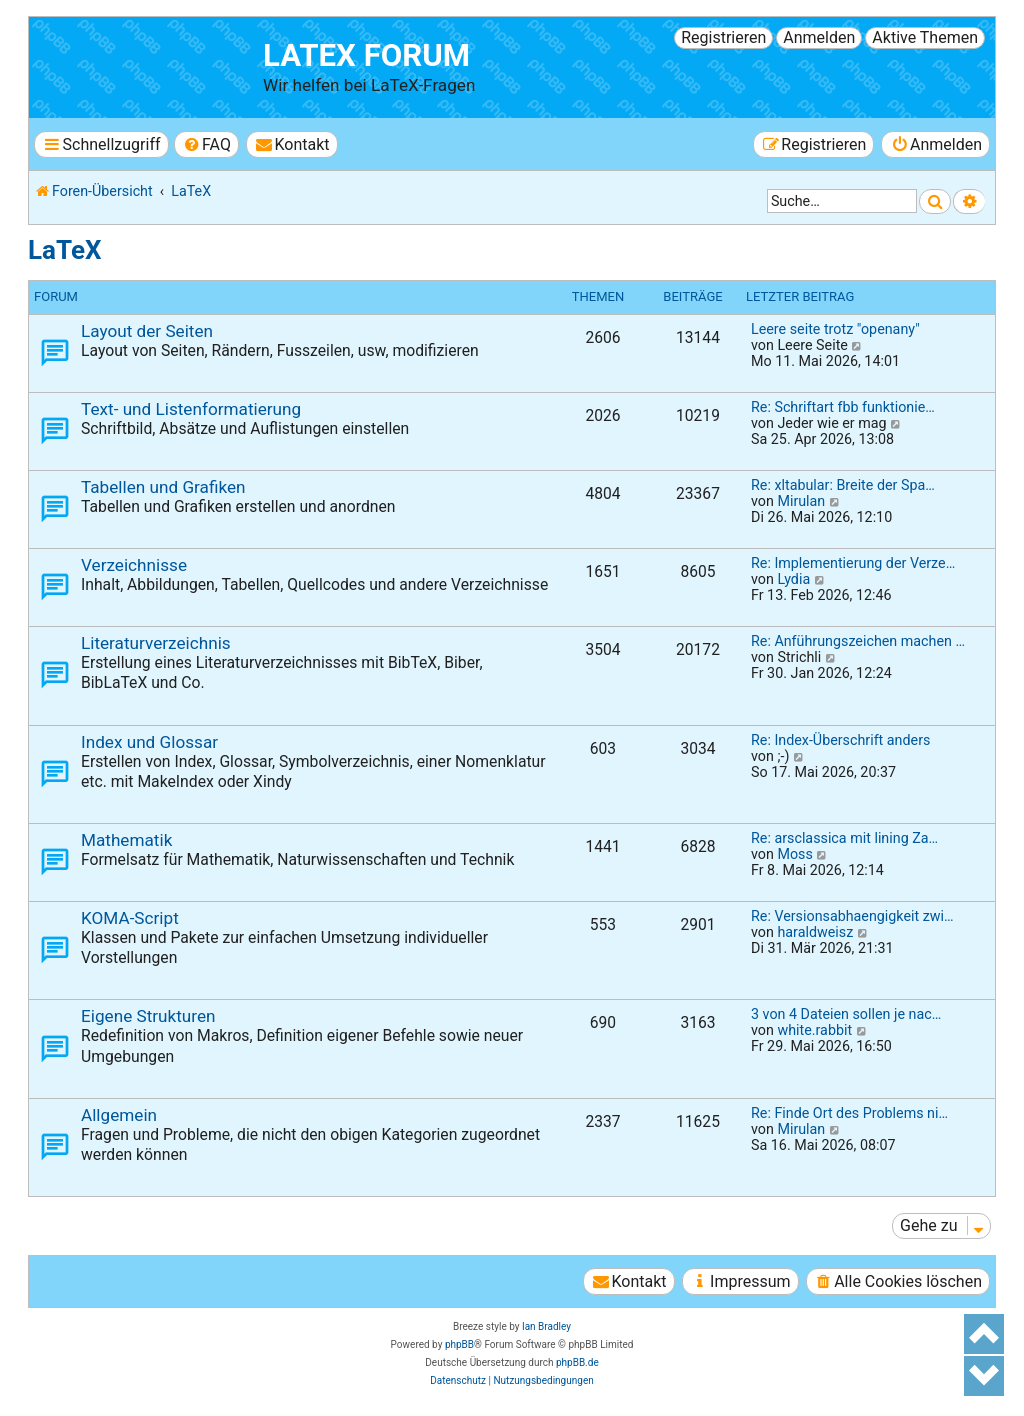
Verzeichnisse (134, 565)
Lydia (793, 579)
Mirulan (801, 501)
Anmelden (819, 37)
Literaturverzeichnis (156, 643)
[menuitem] (206, 144)
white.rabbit (814, 1030)
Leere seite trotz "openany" (835, 329)
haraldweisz (815, 932)
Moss (794, 854)
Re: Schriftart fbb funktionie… (843, 407)
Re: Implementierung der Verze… (853, 563)
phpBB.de (577, 1362)
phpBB (459, 1344)
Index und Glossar (149, 742)
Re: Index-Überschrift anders (840, 740)
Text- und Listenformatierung (191, 409)
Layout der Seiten (147, 331)
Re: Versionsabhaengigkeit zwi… (852, 916)
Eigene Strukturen (148, 1016)
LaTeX (64, 250)
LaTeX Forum (366, 55)
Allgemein (119, 1115)
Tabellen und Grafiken (163, 487)
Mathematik (126, 840)
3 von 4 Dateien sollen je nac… (846, 1014)
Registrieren (723, 37)
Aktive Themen (925, 37)
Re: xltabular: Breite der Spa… (843, 485)
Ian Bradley (546, 1326)
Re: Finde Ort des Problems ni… (849, 1113)
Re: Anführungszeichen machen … (858, 641)
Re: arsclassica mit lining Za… (844, 838)
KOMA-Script (130, 918)
